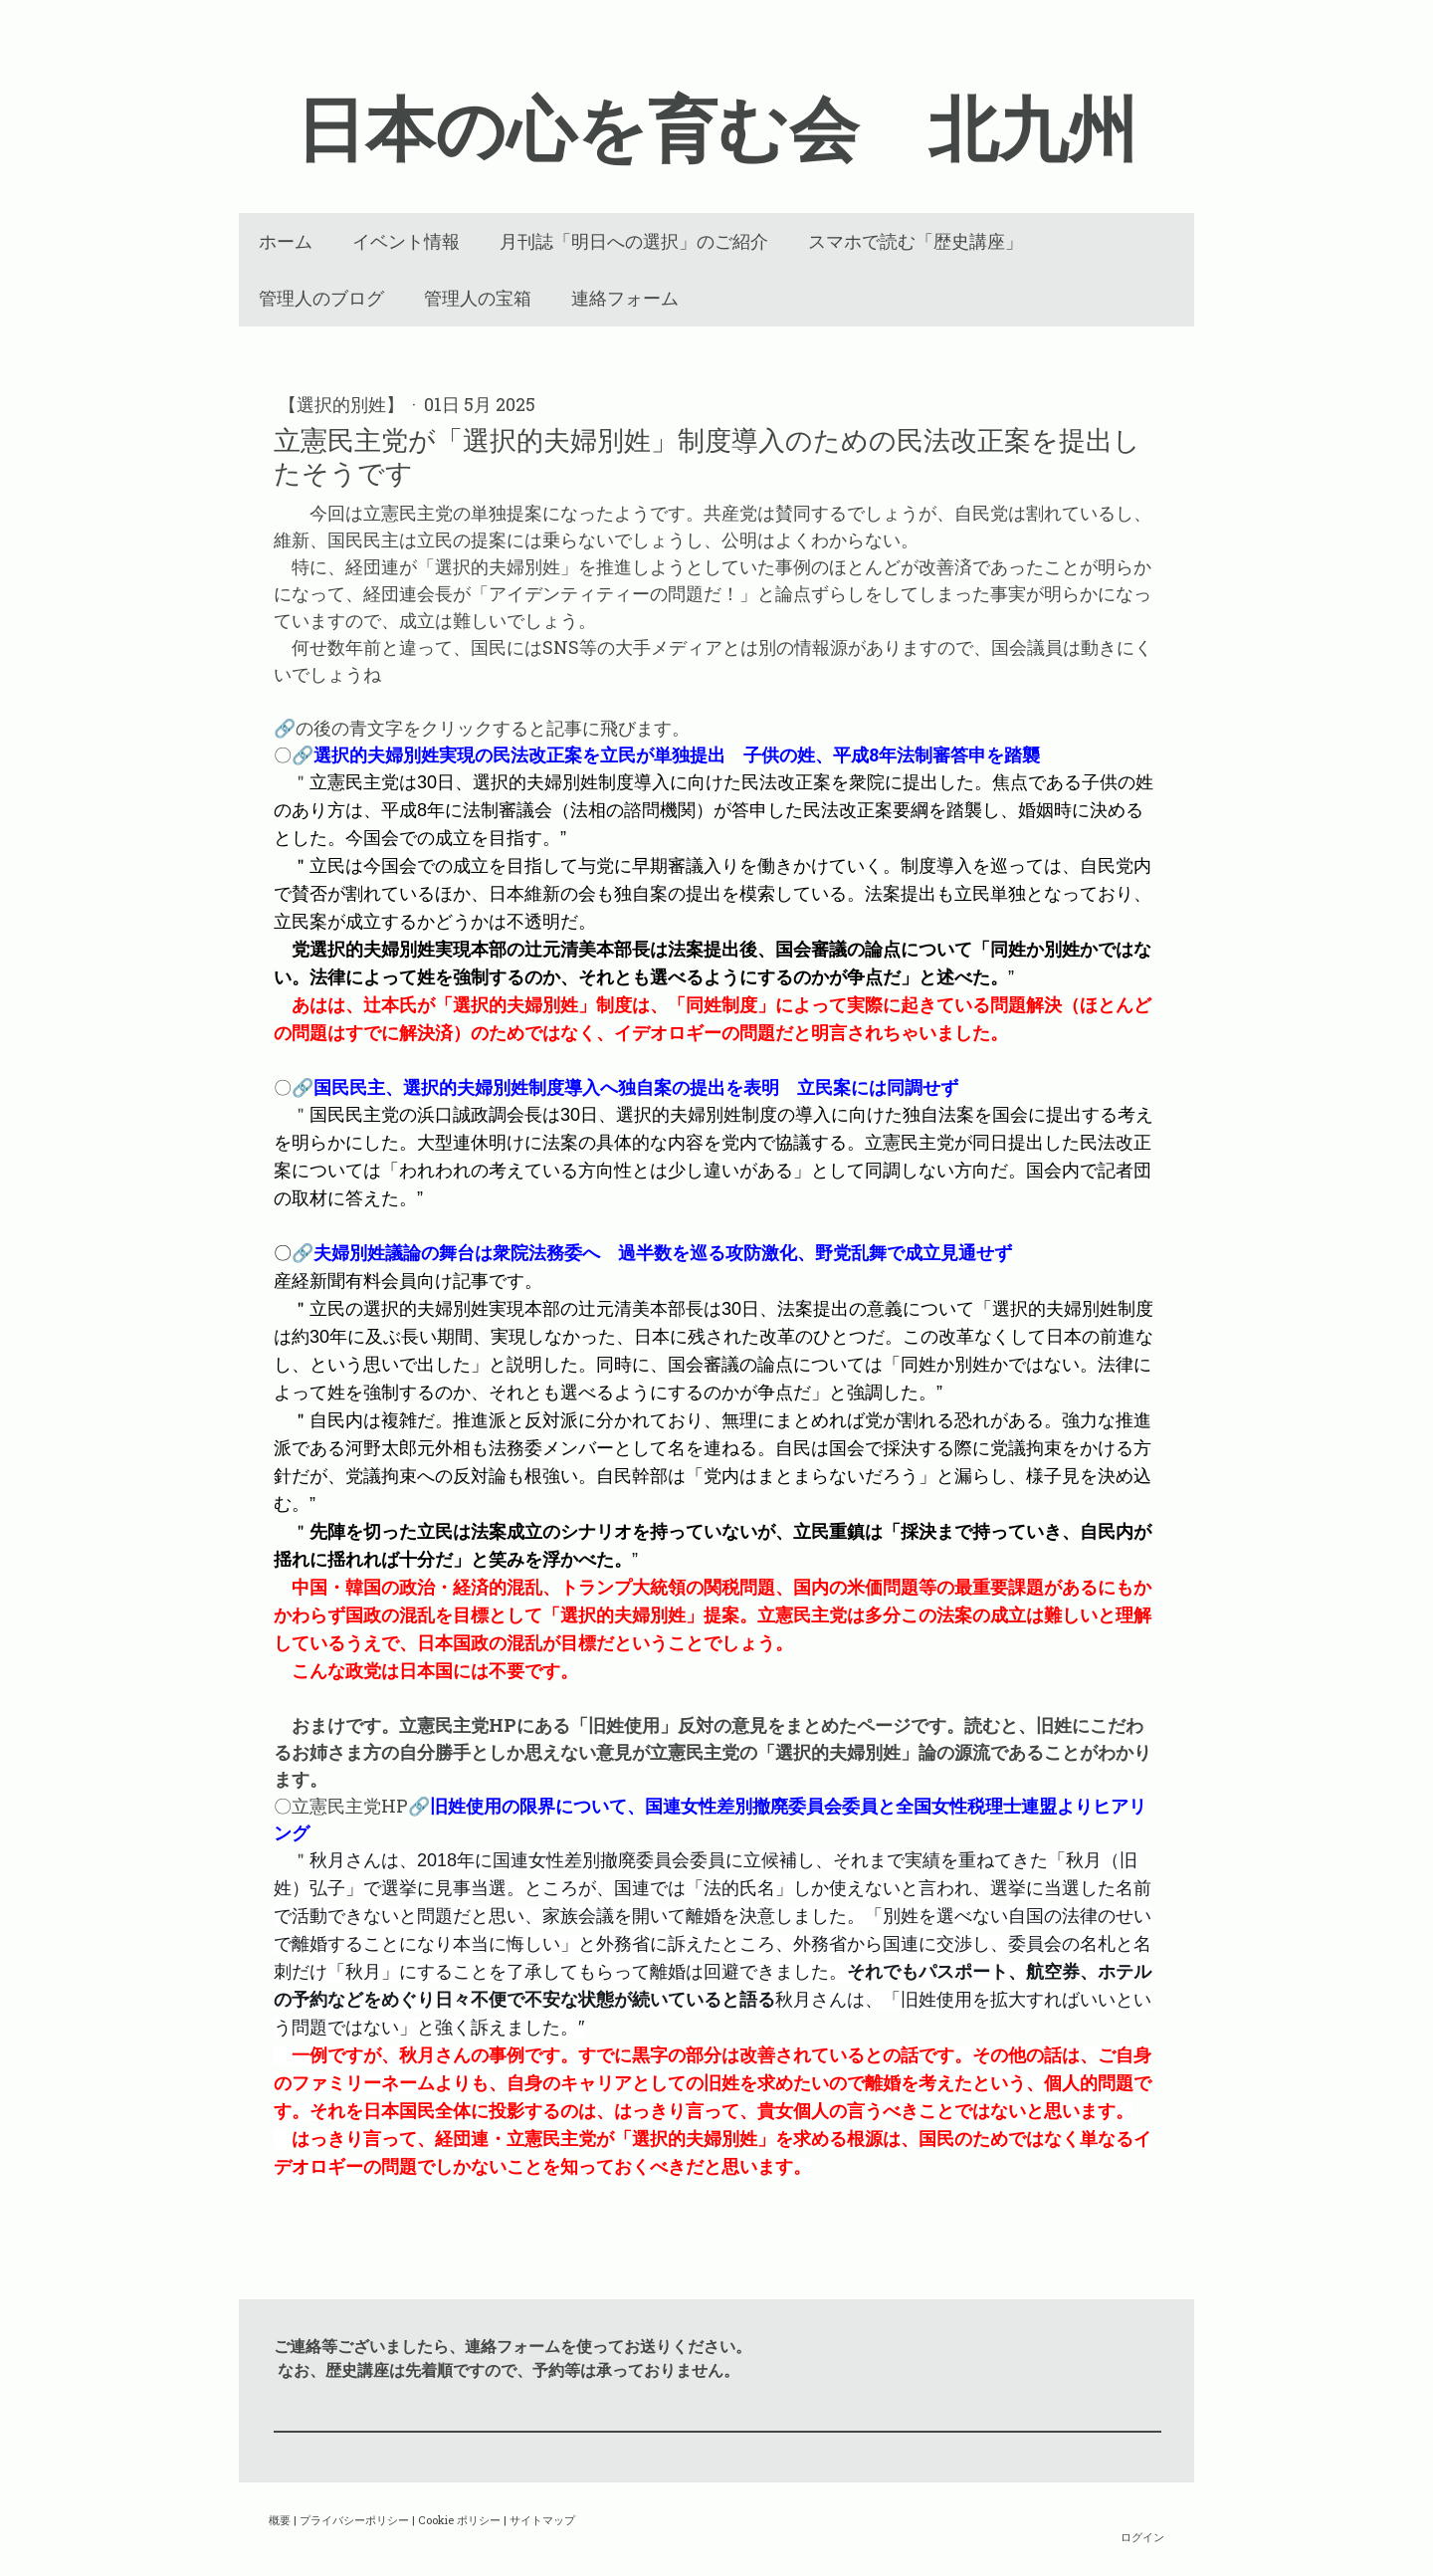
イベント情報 (406, 241)
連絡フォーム (625, 298)
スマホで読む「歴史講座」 (915, 241)
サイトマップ (542, 2519)
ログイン (1142, 2536)
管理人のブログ (321, 298)
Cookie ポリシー (459, 2519)
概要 (280, 2519)
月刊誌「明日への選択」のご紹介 (634, 241)
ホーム (285, 241)
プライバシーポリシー (354, 2519)
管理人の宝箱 (477, 298)
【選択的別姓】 (343, 404)
